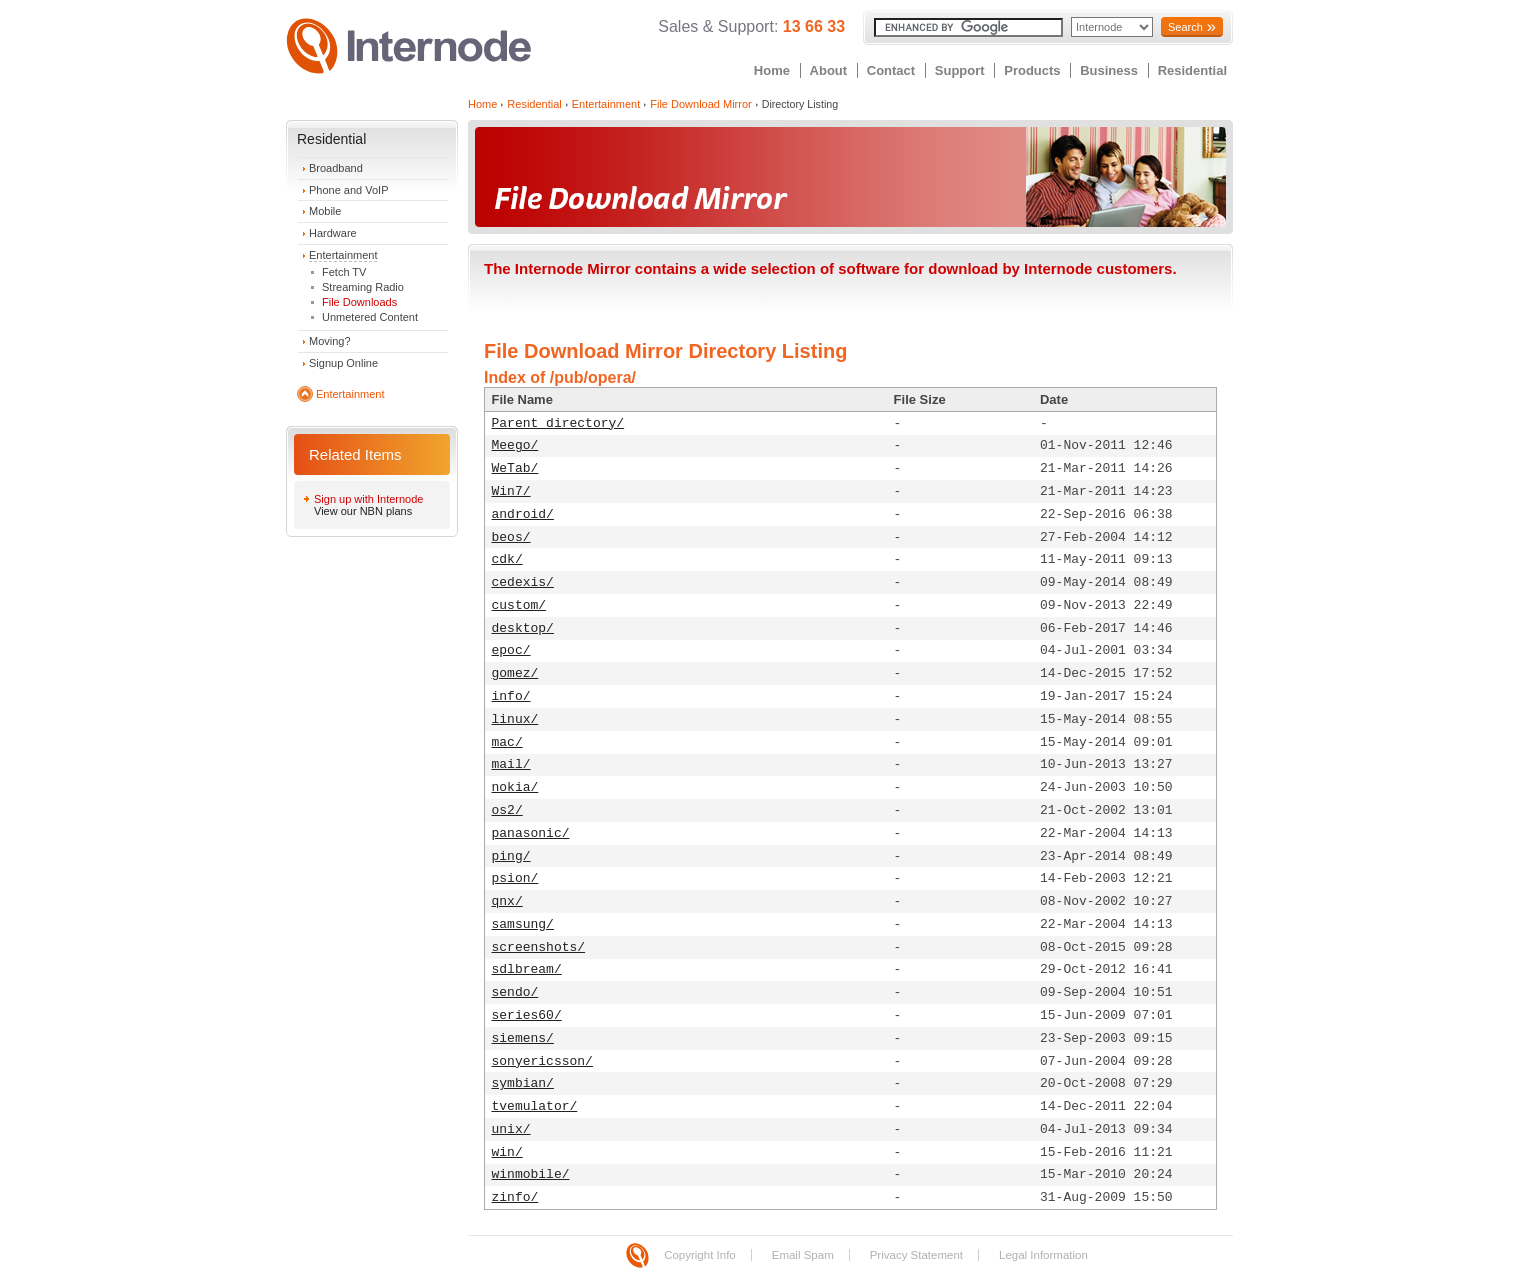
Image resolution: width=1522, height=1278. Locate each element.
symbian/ (523, 1083)
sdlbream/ (527, 969)
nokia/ (515, 787)
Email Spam (803, 1255)
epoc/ (511, 650)
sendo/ (515, 992)
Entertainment (343, 255)
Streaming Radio (363, 287)
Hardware (333, 233)
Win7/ (511, 491)
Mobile (325, 211)
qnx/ (507, 901)
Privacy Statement (916, 1255)
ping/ (511, 856)
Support (960, 70)
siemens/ (523, 1038)
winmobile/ (531, 1174)
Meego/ (515, 445)
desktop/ (523, 628)
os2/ (507, 810)
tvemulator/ (535, 1106)
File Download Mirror (700, 104)
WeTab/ (515, 468)
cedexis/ (523, 582)
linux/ (515, 719)
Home (772, 70)
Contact (891, 70)
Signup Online (343, 363)
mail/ (511, 764)
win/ (507, 1152)
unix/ (511, 1129)
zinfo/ (515, 1197)
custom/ (519, 605)
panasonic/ (531, 833)
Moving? (330, 341)
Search (1185, 27)
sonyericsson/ (542, 1061)
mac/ (507, 742)
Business (1109, 70)
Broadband (336, 168)
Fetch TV (344, 272)
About (829, 70)
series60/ (527, 1015)
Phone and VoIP (349, 190)
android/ (523, 514)
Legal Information (1043, 1255)
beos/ (511, 537)
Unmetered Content (370, 317)
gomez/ (515, 673)
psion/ (515, 878)
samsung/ (523, 924)
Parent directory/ (558, 423)
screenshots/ (539, 947)
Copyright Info (700, 1255)
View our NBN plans (363, 511)
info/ (511, 696)
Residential (1192, 70)
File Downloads (359, 302)
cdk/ (507, 559)
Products (1032, 70)
